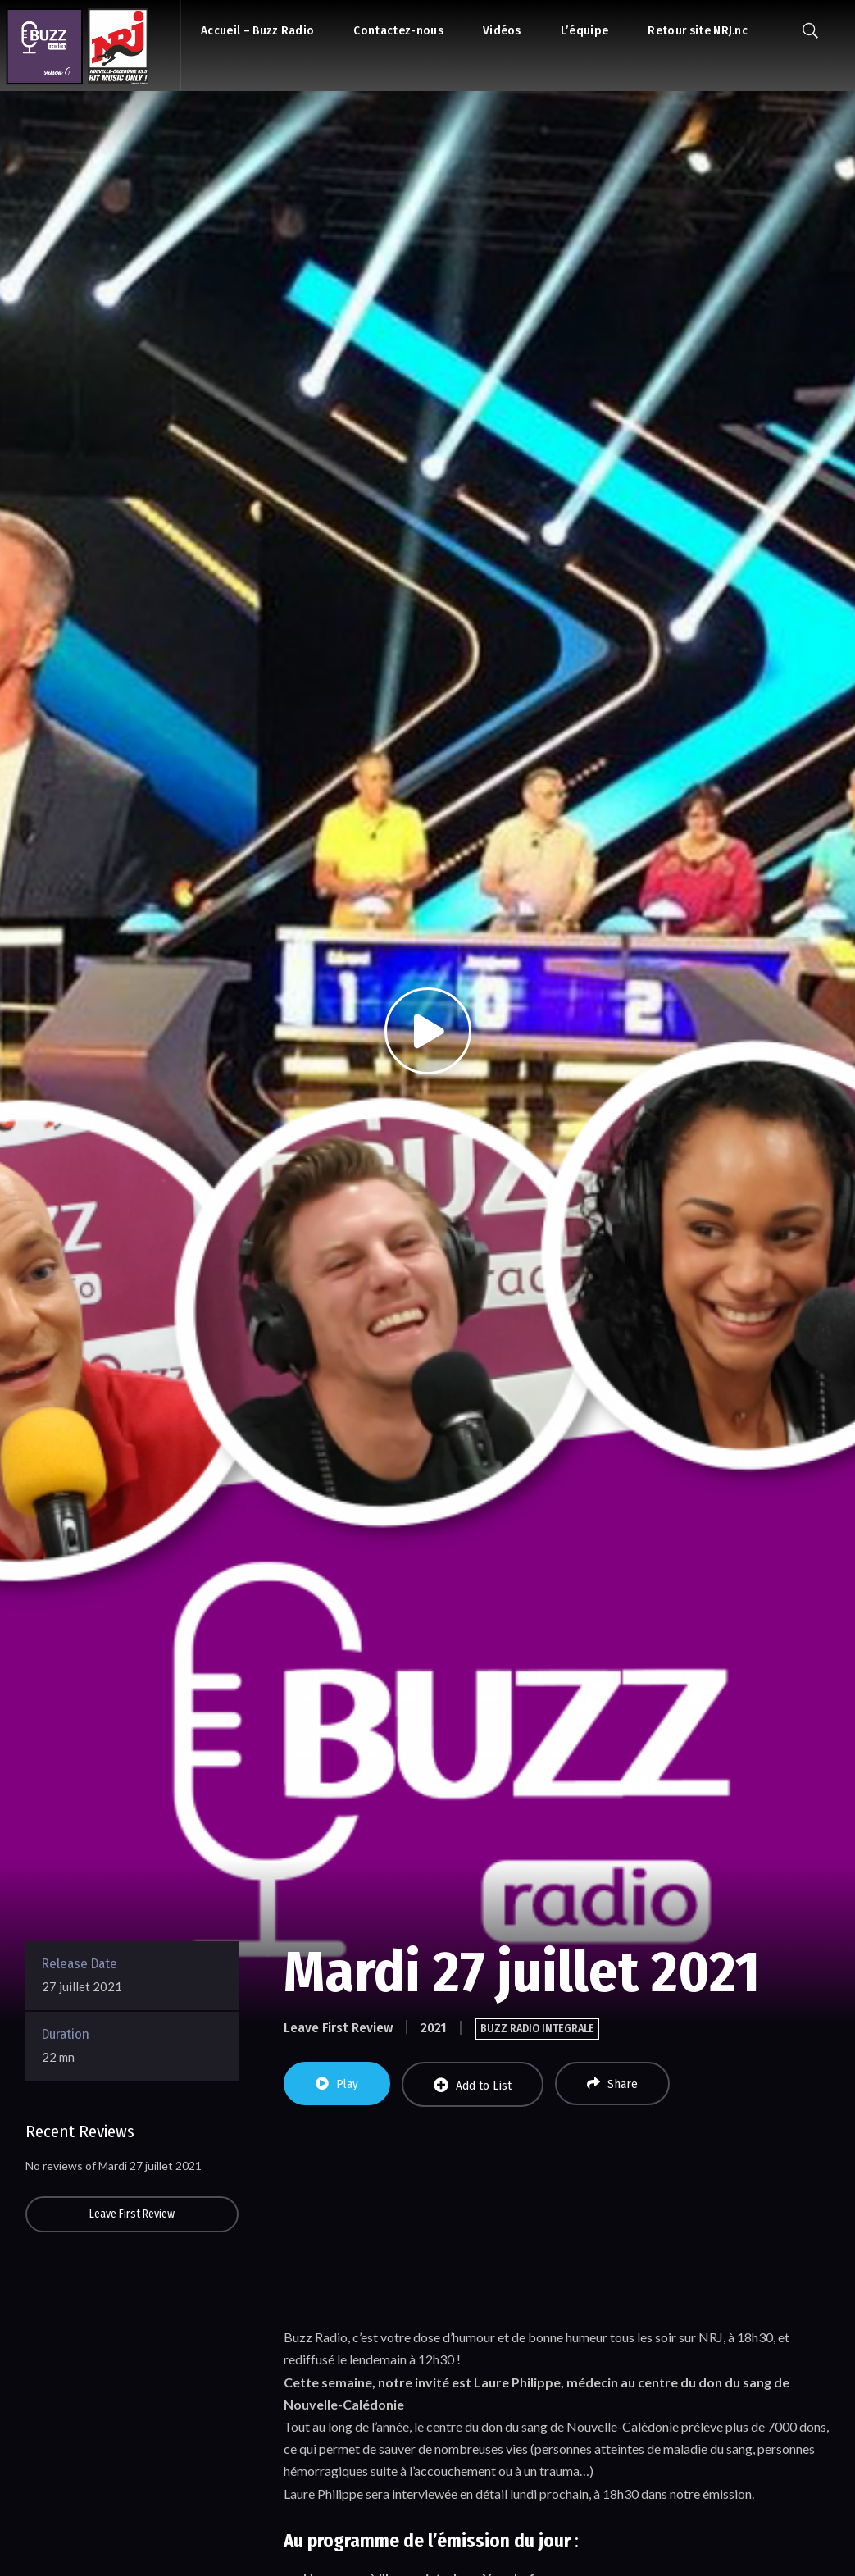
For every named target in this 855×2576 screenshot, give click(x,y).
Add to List (473, 2085)
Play (337, 2084)
